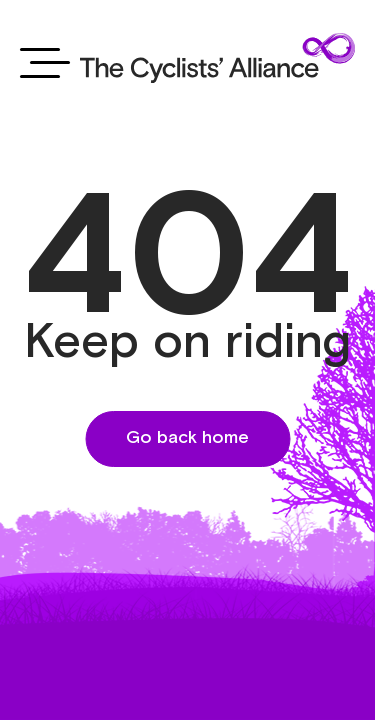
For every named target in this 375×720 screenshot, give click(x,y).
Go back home (187, 438)
